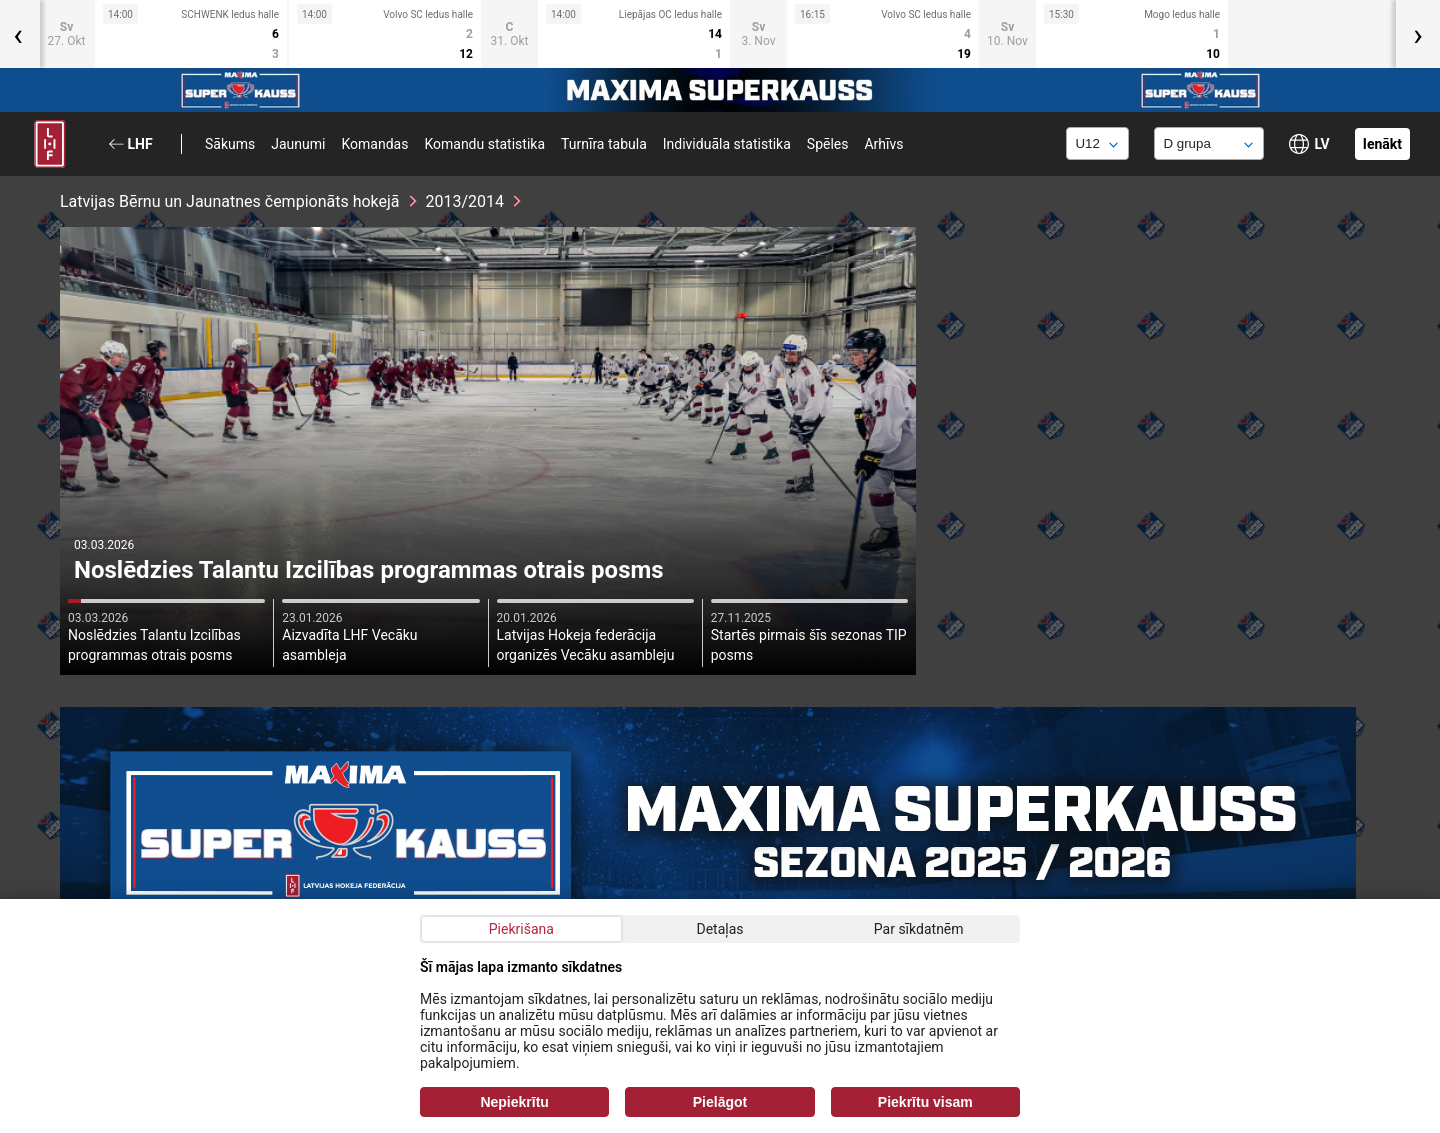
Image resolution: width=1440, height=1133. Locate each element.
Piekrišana (521, 929)
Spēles (828, 144)
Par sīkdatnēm (919, 929)
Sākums (230, 144)
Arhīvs (883, 144)
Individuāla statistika (727, 144)
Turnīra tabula (604, 144)
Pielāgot (720, 1102)
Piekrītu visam (925, 1102)
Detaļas (719, 929)
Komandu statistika (484, 144)
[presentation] (1418, 34)
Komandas (374, 144)
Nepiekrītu (514, 1102)
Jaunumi (298, 144)
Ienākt (1382, 144)
